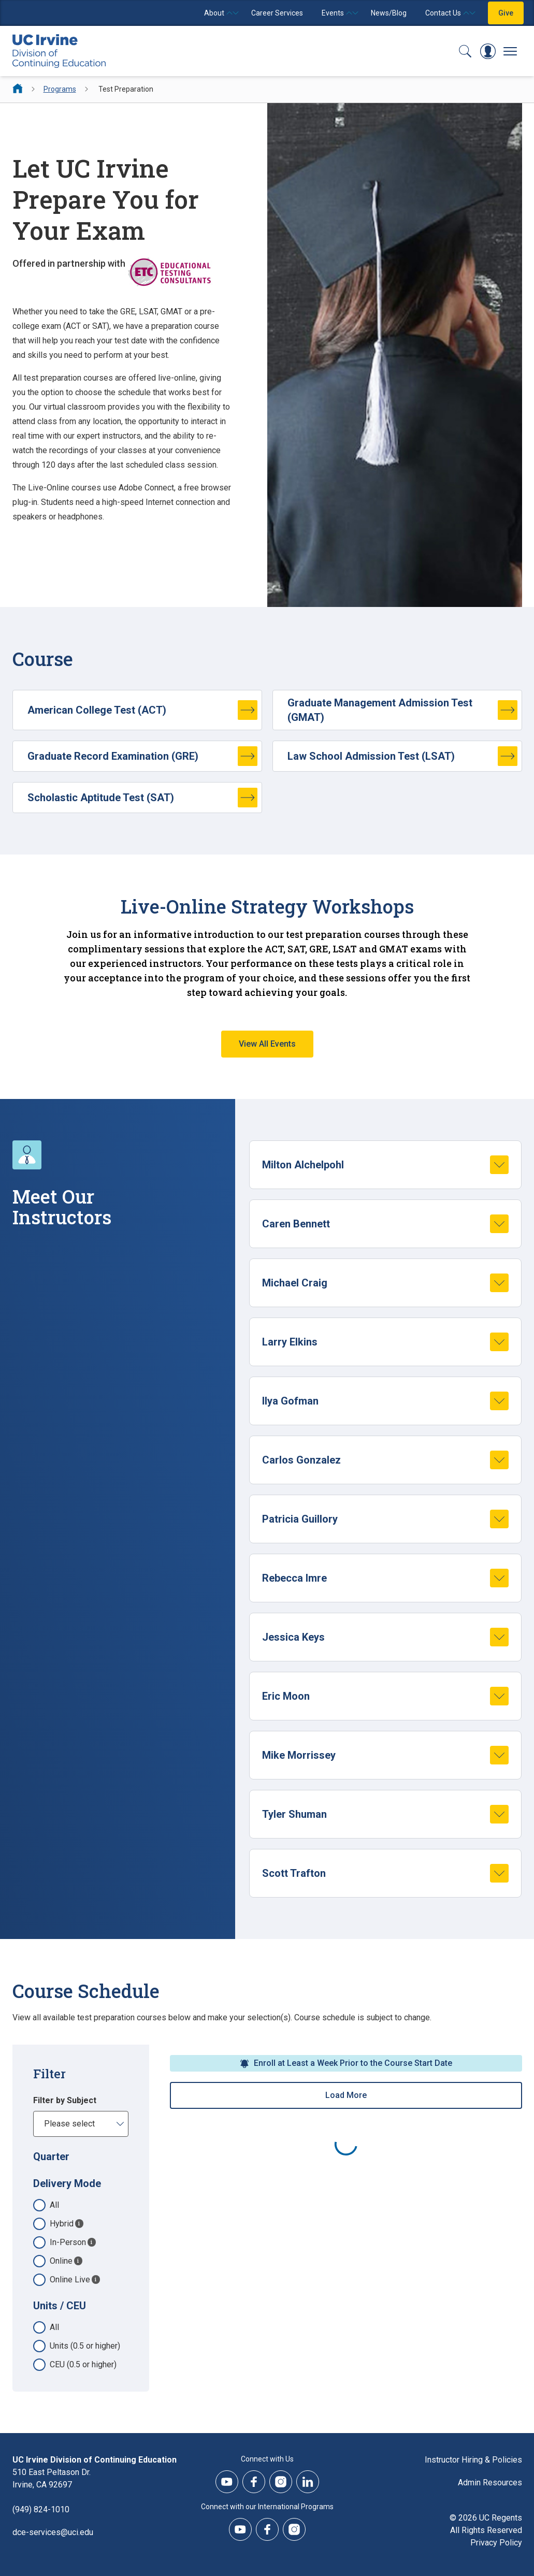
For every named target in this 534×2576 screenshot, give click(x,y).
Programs (60, 89)
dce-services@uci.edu (52, 2532)
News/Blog (389, 13)
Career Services (277, 13)
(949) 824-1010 (40, 2509)
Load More (346, 2095)
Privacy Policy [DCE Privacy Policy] (496, 2543)
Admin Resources (490, 2482)
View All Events (267, 1044)
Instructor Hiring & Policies (473, 2460)
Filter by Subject (64, 2100)
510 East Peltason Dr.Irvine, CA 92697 (51, 2478)
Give (505, 13)
